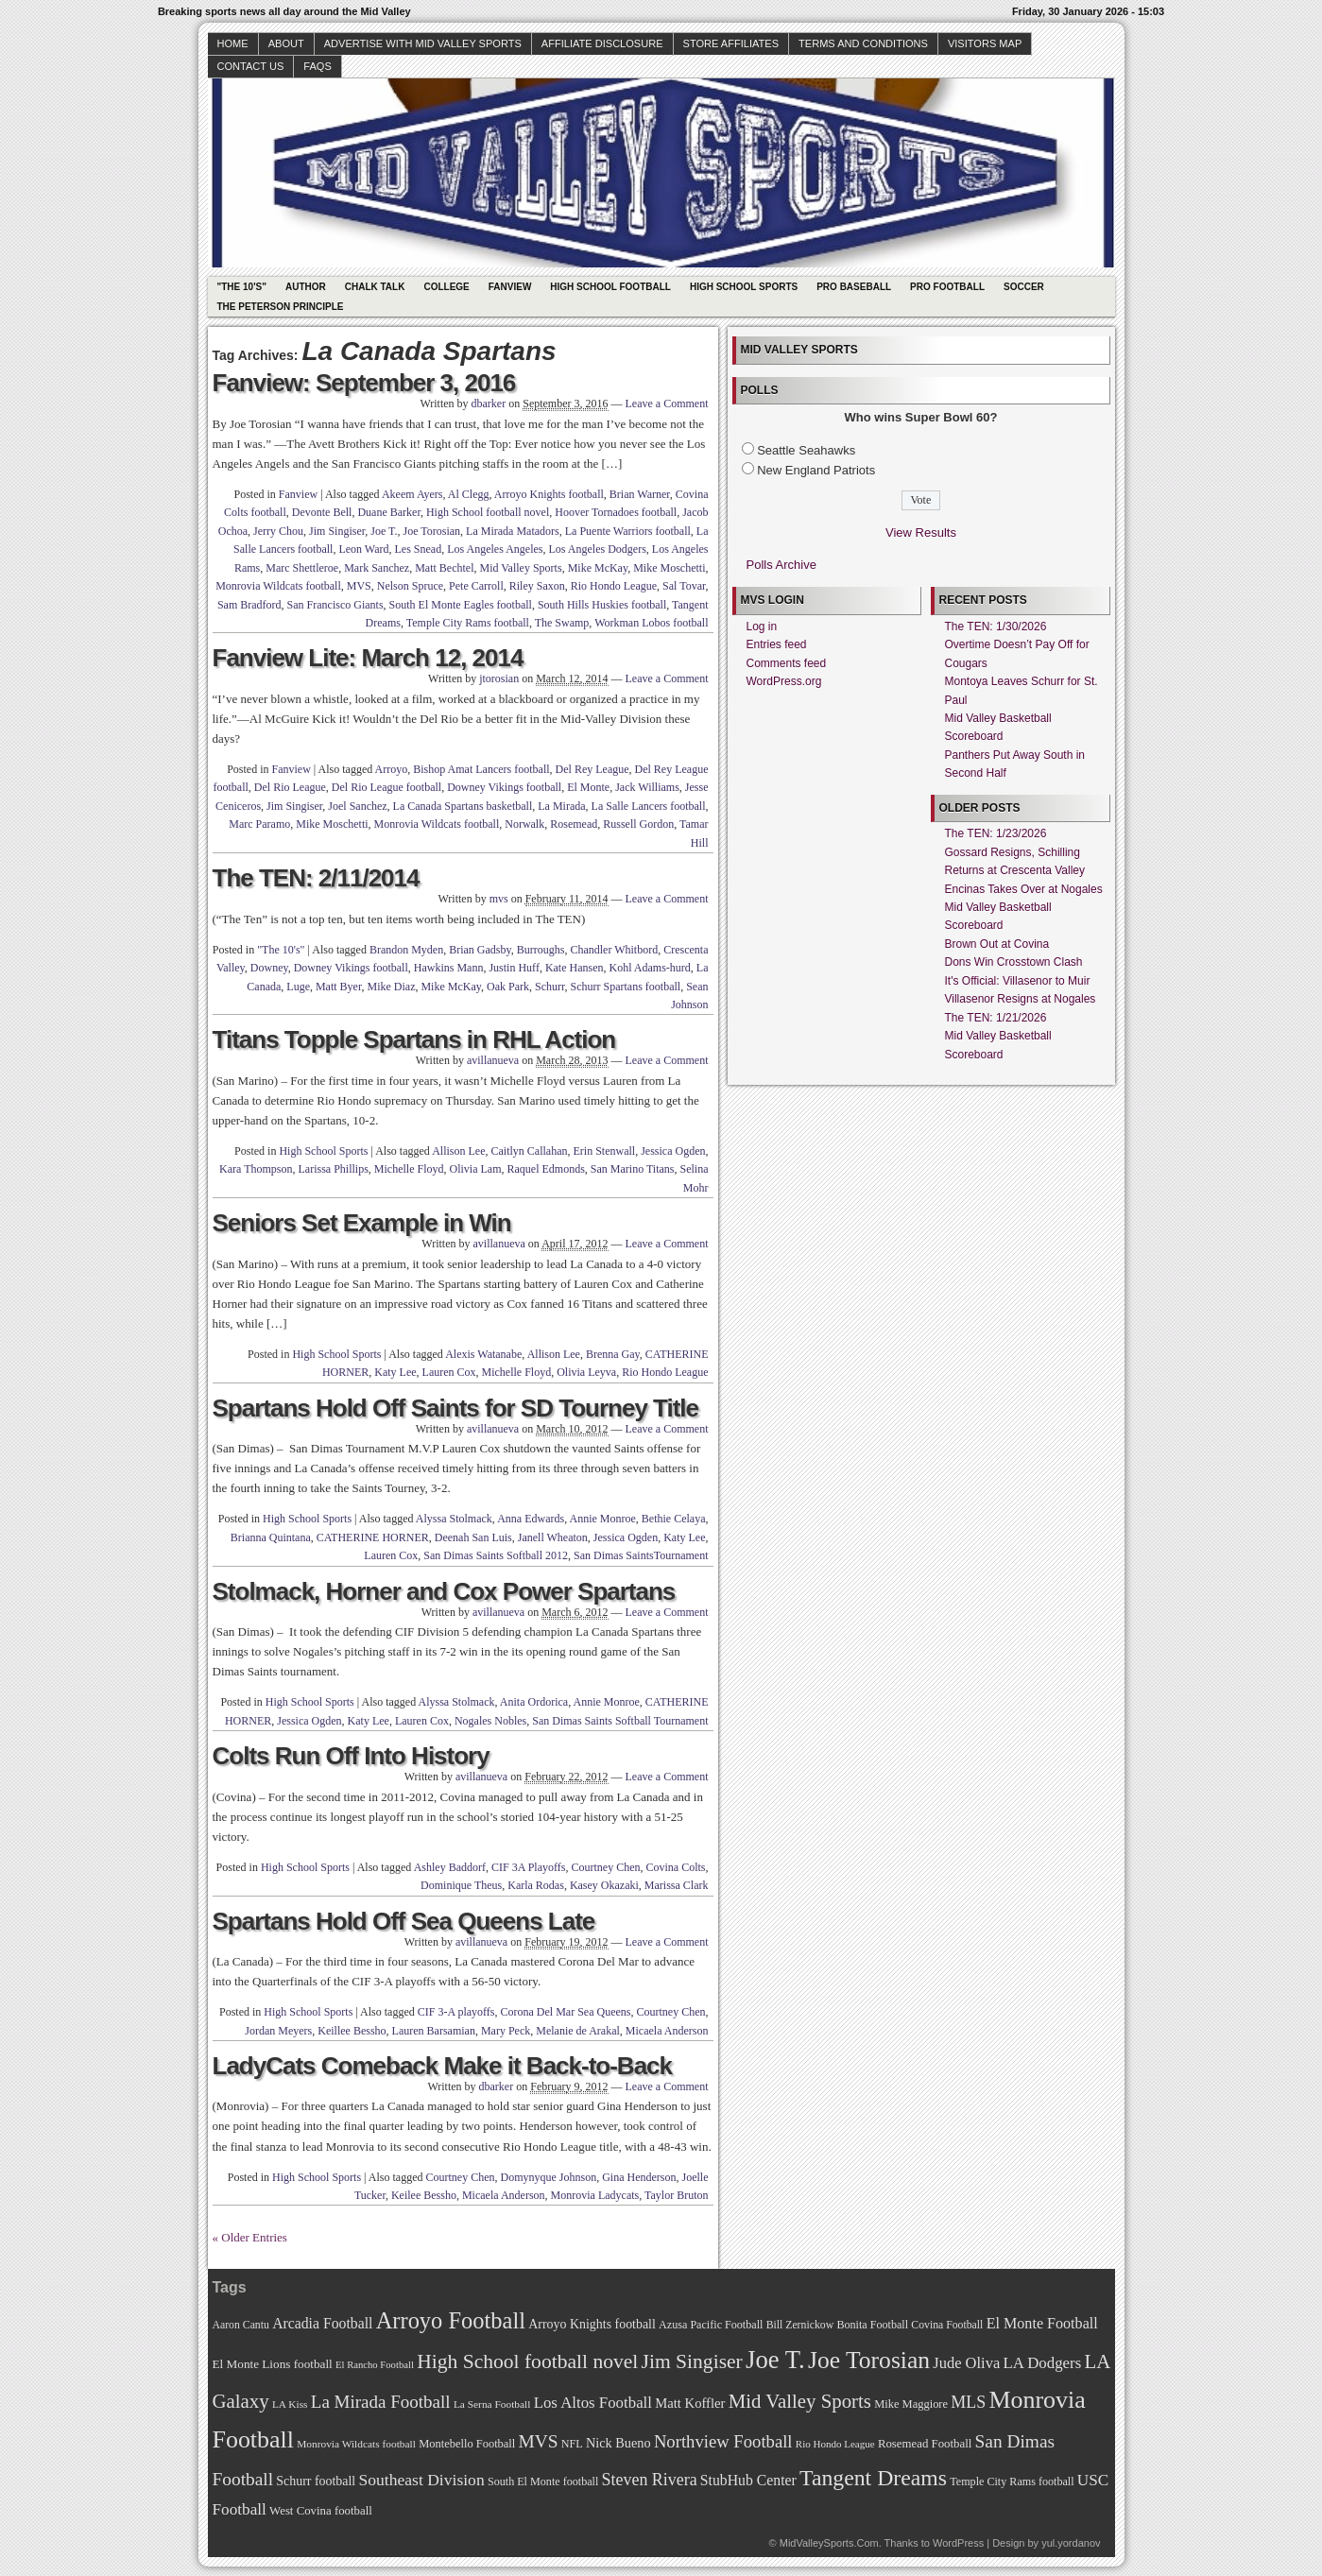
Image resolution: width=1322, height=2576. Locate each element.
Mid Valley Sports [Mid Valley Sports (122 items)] (800, 2401)
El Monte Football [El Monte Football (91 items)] (1042, 2323)
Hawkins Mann (449, 967)
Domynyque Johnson (549, 2177)
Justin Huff (514, 967)
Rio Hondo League (614, 585)
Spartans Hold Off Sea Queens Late (404, 1921)
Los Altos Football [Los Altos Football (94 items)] (593, 2403)
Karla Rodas (535, 1885)
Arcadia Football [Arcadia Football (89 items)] (322, 2323)
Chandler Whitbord (614, 949)
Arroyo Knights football (549, 494)
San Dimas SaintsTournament (641, 1555)
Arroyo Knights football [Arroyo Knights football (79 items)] (592, 2324)
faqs (317, 66)
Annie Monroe (603, 1518)
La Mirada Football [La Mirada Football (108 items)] (381, 2402)
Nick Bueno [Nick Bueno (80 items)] (618, 2442)
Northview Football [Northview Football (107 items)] (723, 2441)
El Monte (588, 787)
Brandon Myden (406, 949)
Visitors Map (985, 43)
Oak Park (508, 986)
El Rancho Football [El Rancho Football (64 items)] (374, 2365)
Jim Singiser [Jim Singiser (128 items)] (692, 2361)
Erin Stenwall (605, 1151)
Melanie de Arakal (578, 2030)
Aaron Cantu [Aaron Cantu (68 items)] (241, 2325)
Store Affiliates (731, 43)
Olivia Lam (476, 1169)
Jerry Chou (278, 531)
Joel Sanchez (357, 806)
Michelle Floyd (409, 1169)
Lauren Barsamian (433, 2030)
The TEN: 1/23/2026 (996, 833)
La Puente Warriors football (628, 531)
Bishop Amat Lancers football (481, 769)
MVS (359, 585)
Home (233, 43)
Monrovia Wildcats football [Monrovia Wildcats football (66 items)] (356, 2443)
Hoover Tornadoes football (616, 512)
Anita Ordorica (534, 1702)
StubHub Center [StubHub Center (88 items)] (748, 2480)
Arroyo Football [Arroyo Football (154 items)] (450, 2320)
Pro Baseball (853, 287)
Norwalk (524, 824)
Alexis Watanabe (483, 1354)
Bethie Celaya (674, 1518)
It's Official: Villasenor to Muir (1017, 980)
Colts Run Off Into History (351, 1756)
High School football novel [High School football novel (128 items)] (527, 2361)
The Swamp (562, 622)
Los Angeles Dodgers (597, 549)
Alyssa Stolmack (454, 1518)
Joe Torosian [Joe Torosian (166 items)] (869, 2360)
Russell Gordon (638, 824)
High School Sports (744, 287)
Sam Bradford (249, 604)
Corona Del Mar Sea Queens (566, 2011)
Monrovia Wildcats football (278, 585)
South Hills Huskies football (602, 604)
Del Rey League (592, 769)
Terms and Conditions (863, 43)
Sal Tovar (683, 585)
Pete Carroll (476, 585)
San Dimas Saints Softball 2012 (495, 1555)
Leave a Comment (667, 403)
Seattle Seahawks (806, 450)
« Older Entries (250, 2237)
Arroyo (391, 769)
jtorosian (499, 678)
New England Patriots (816, 470)
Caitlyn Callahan (529, 1151)
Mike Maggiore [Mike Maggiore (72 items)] (911, 2404)
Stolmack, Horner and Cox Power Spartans (444, 1591)
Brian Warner (639, 494)
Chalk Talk (375, 287)
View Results (920, 532)
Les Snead (418, 549)
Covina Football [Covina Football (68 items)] (947, 2325)
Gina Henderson (639, 2177)
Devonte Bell (322, 512)
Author (305, 287)
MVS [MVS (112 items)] (538, 2441)
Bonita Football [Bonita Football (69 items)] (872, 2324)
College (446, 287)
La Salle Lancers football (649, 806)
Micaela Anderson (667, 2030)
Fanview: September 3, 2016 (364, 383)
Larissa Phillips (333, 1169)
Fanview (510, 287)
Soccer (1024, 287)
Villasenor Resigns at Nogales (1020, 998)
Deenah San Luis (473, 1537)
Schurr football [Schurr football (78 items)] (315, 2481)
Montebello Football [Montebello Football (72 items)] (467, 2443)
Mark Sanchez (376, 568)
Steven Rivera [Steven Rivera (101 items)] (649, 2479)
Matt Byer (339, 986)
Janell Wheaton (553, 1537)
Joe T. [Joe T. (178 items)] (775, 2359)
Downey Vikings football (504, 787)
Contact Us (250, 66)
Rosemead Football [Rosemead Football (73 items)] (924, 2443)
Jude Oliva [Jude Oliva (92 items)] (966, 2363)
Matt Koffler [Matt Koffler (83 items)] (690, 2403)
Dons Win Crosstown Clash (1014, 962)
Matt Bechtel (444, 568)
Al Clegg (468, 494)
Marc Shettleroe (302, 568)
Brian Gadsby (480, 949)
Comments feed (787, 663)
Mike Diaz (391, 986)
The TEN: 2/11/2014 (316, 878)
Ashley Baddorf (450, 1867)
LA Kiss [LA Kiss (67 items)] (290, 2404)
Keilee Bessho (423, 2195)
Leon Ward (363, 549)
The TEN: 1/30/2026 (996, 626)
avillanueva (493, 1060)
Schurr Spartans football (626, 986)
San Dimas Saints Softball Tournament (620, 1720)
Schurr (550, 986)
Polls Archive (781, 565)
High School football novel (487, 512)
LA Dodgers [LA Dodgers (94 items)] (1042, 2363)
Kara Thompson (255, 1169)
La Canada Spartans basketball (463, 806)
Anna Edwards (530, 1518)
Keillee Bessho (352, 2030)
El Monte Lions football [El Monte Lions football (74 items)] (273, 2364)
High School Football (610, 287)
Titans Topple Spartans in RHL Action (414, 1039)
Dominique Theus (461, 1885)
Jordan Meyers (278, 2030)
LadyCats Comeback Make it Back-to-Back (443, 2066)
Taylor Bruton (676, 2195)
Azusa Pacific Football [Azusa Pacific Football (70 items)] (711, 2324)
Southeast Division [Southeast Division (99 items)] (422, 2479)
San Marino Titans (633, 1169)
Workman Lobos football (651, 622)
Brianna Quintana (271, 1537)
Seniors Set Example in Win (362, 1223)
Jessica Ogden (673, 1151)
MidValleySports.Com (829, 2543)
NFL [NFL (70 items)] (572, 2443)
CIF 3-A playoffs (456, 2011)
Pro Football (947, 287)
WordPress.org (784, 681)
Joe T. (383, 531)
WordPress (958, 2543)
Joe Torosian (431, 531)
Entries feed (777, 644)
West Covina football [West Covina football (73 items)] (320, 2510)
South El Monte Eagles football (460, 604)
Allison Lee (458, 1151)
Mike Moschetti (669, 568)
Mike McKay (598, 568)
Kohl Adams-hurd (650, 967)
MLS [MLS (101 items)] (968, 2402)
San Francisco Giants (335, 604)
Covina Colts (675, 1867)
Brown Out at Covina (997, 944)
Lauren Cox (449, 1372)
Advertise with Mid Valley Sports (423, 43)
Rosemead (573, 824)
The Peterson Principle (280, 306)
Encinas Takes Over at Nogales (1024, 889)
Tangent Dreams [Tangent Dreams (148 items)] (873, 2477)
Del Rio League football (386, 787)
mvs (498, 898)
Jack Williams (647, 787)
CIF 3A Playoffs (528, 1867)
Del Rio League (290, 787)
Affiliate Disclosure (602, 43)
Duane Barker (389, 512)
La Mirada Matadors (512, 531)
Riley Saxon (537, 585)
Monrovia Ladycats (595, 2195)
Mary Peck (505, 2030)
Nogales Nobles (490, 1720)
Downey (269, 967)
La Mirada (561, 806)
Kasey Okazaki (604, 1885)
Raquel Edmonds (545, 1169)
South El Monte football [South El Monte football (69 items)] (543, 2481)
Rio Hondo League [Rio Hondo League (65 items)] (835, 2443)
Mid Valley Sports (521, 568)
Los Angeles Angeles (494, 549)
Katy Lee (395, 1372)
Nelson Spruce (410, 585)
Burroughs (541, 949)
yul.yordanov (1070, 2543)
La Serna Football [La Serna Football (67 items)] (492, 2404)
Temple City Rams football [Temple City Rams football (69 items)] (1011, 2481)
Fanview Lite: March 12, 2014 (368, 658)
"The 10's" (241, 287)
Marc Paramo (259, 824)
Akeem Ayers (412, 494)
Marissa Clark (676, 1885)
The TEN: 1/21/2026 (996, 1017)
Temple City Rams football (467, 622)
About (286, 43)
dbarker (489, 403)
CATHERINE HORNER (373, 1537)
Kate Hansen (574, 967)
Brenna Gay (613, 1354)
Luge (298, 986)
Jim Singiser (337, 531)
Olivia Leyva (586, 1372)
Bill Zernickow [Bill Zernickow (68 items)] (799, 2325)
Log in (762, 626)
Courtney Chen (605, 1867)
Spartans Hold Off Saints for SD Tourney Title (456, 1408)
